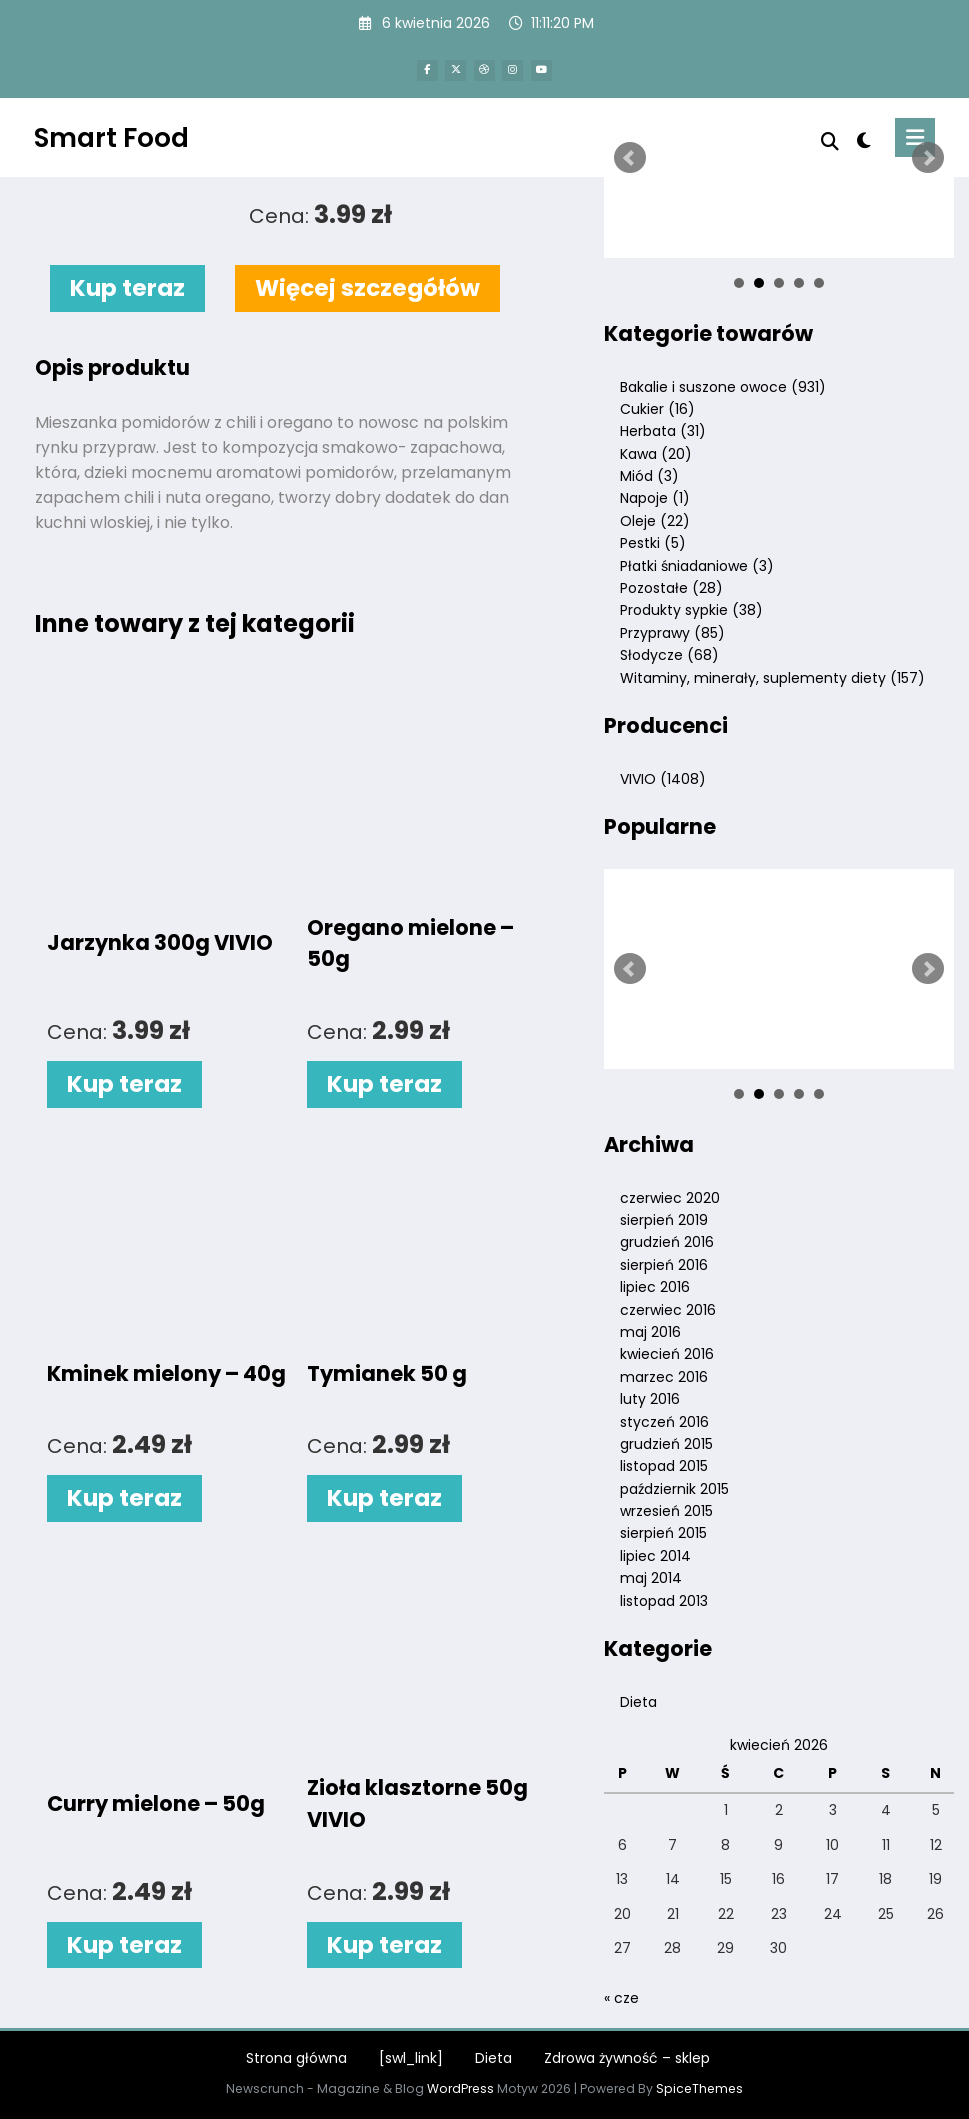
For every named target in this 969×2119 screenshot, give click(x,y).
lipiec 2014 (655, 1556)
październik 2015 (674, 1489)
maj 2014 (651, 1578)
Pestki (653, 543)
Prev (630, 158)
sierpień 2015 (663, 1533)
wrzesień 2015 (666, 1511)
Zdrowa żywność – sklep (627, 2058)
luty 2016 (650, 1399)
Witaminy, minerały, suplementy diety (772, 678)
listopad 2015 (664, 1466)
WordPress (460, 2088)
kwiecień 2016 (667, 1354)
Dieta (638, 1702)
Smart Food (111, 137)
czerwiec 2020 (670, 1198)
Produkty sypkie (691, 610)
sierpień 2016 (664, 1265)
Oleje (655, 521)
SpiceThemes (699, 2088)
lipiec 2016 (655, 1287)
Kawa (656, 454)
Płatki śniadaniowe (697, 566)
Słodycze (669, 655)
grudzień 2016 (667, 1242)
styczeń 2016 (664, 1422)
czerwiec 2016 (668, 1310)
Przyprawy (672, 633)
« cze (621, 1998)
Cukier (657, 409)
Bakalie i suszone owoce (723, 387)
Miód (649, 476)
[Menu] (915, 137)
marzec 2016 (664, 1377)
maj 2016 (650, 1332)
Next (928, 158)
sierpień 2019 (664, 1220)
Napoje (655, 498)
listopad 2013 (664, 1601)
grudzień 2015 (666, 1444)
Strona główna (296, 2058)
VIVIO (663, 779)
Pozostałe (671, 588)
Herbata (663, 431)
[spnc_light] (863, 140)
